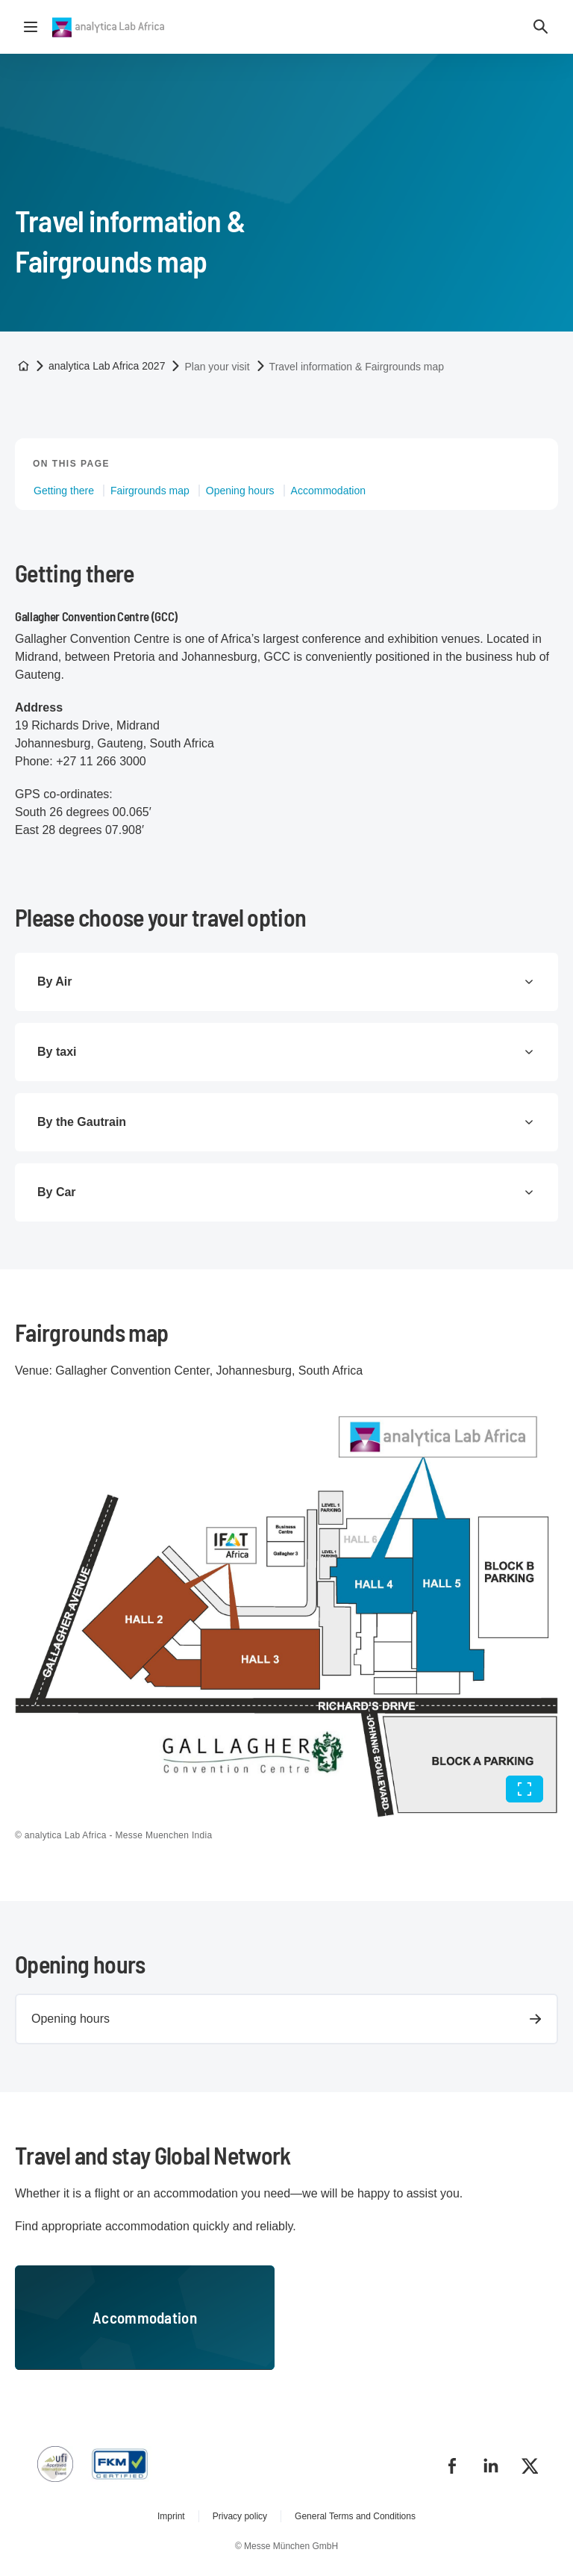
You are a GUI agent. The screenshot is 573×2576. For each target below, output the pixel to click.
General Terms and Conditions (355, 2516)
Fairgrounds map (150, 491)
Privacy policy (240, 2516)
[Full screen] (524, 1789)
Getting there (64, 491)
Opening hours (240, 491)
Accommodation (328, 491)
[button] (540, 26)
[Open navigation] (30, 26)
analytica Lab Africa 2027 (106, 366)
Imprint (171, 2516)
